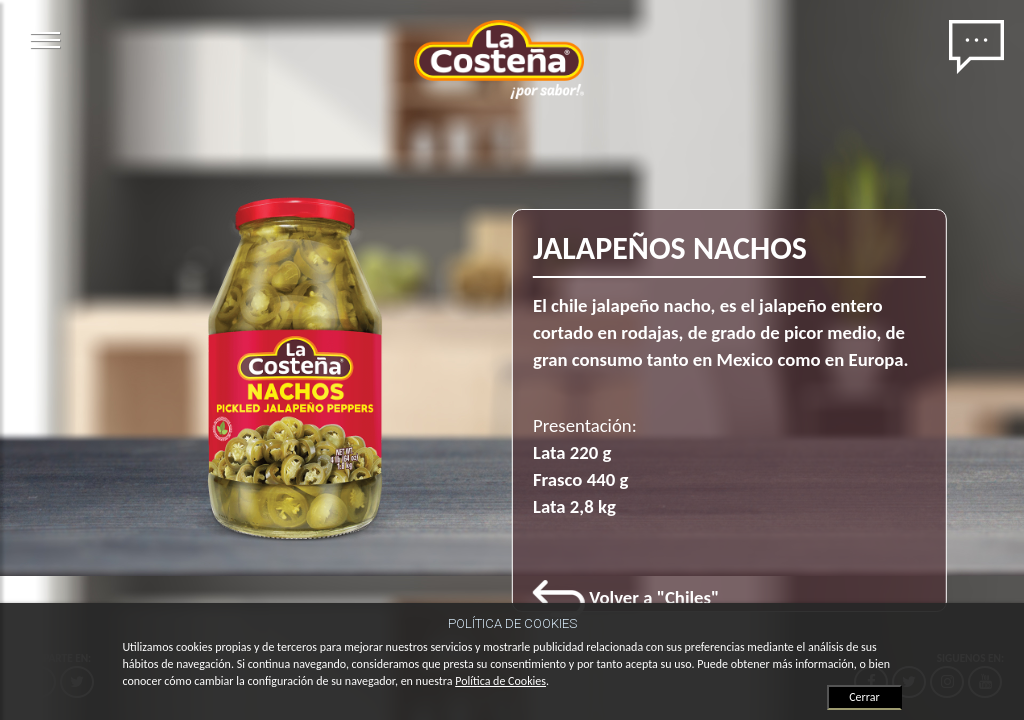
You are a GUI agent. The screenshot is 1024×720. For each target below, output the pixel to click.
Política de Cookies (500, 681)
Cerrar (864, 697)
